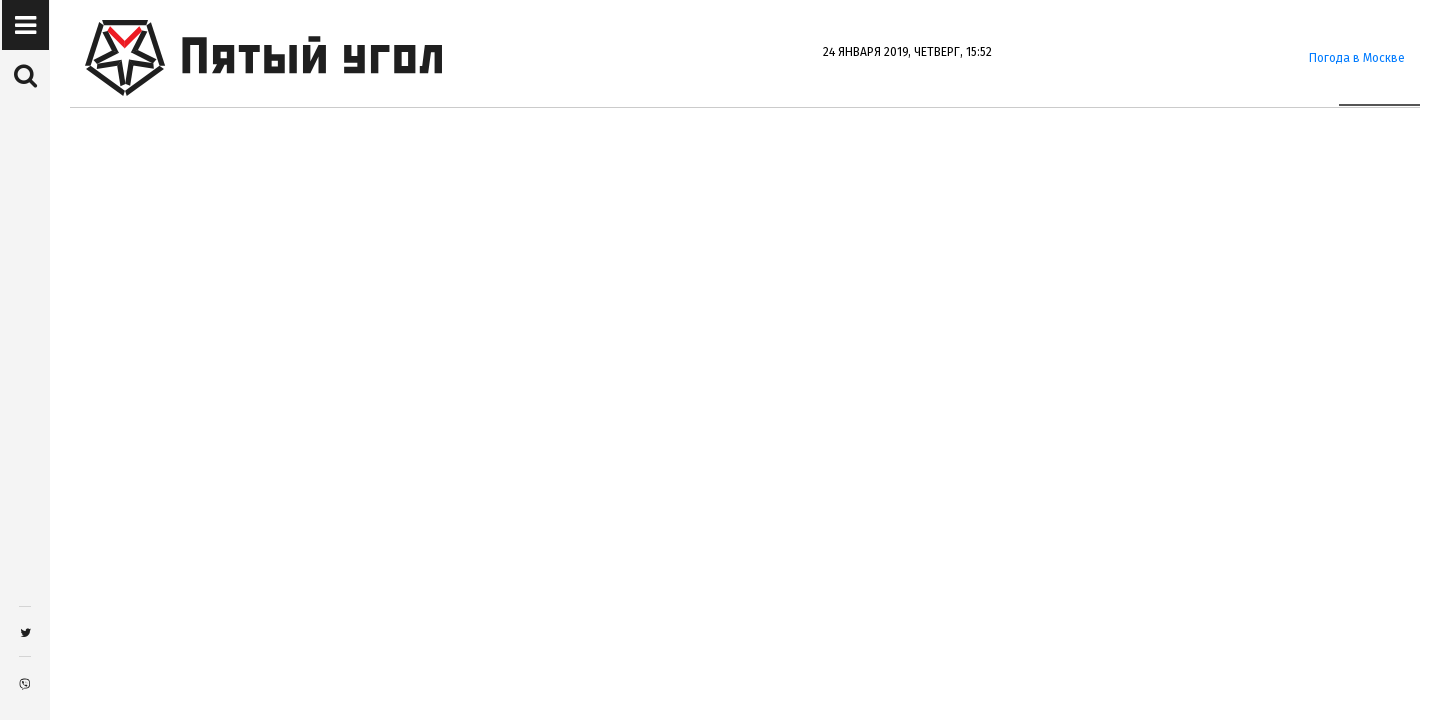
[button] (25, 26)
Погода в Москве (1357, 58)
